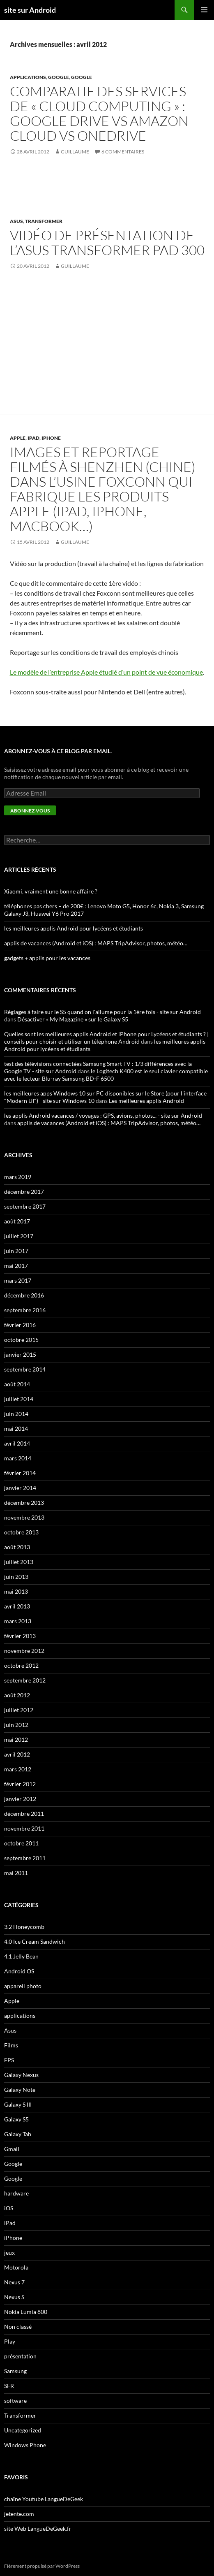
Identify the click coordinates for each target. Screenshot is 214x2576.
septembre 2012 (25, 1680)
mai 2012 (16, 1739)
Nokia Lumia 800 (25, 2311)
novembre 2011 (24, 1828)
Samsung (15, 2370)
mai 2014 (16, 1428)
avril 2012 (17, 1754)
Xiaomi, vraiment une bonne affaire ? (50, 891)
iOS (8, 2208)
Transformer (43, 221)
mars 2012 (17, 1769)
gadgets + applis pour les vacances (47, 957)
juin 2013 (16, 1576)
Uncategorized (22, 2430)
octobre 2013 (21, 1532)
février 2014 (20, 1472)
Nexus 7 (14, 2282)
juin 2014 (16, 1413)
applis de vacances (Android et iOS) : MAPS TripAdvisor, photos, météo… (95, 943)
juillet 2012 (18, 1709)
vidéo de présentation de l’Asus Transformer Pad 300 (107, 242)
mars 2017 (17, 1280)
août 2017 (17, 1221)
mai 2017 (16, 1265)
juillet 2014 (18, 1398)
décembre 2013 (24, 1502)
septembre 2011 (25, 1857)
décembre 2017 (24, 1191)
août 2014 (17, 1384)
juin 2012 (16, 1724)
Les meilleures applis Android (146, 1100)
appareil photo (22, 1985)
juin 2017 (16, 1250)
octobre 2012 (21, 1665)
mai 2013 (16, 1591)
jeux (9, 2252)
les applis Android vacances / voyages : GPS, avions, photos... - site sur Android (103, 1115)
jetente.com (19, 2513)
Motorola (16, 2267)
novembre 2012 (24, 1650)
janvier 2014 (20, 1487)
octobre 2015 (21, 1339)
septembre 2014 (25, 1369)
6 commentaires (122, 152)
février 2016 (20, 1324)
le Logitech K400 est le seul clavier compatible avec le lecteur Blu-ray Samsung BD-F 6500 (106, 1075)
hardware (16, 2193)
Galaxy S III (18, 2104)
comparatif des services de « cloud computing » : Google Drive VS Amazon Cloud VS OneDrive (99, 113)
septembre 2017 (25, 1206)
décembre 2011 (24, 1813)
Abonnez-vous (30, 811)
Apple (17, 438)
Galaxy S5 (16, 2119)
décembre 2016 (24, 1295)
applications (28, 77)
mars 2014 (17, 1458)
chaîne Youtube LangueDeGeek (43, 2498)
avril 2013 (17, 1606)
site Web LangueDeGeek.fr (37, 2528)
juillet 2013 (18, 1561)
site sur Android (30, 9)
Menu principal (204, 10)
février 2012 (20, 1783)
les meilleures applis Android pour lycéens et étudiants (73, 928)
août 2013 (17, 1546)
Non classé (18, 2326)
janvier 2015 (20, 1354)
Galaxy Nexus (21, 2074)
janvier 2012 (20, 1798)
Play (9, 2341)
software (15, 2400)
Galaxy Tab (17, 2133)
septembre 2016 (25, 1310)
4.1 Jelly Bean (21, 1956)
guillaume (75, 152)
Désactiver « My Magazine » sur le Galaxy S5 (72, 1019)
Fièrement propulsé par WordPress (42, 2566)
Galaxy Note (19, 2089)
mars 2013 (17, 1621)
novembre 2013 (24, 1517)
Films (11, 2045)
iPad (33, 438)
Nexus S (14, 2296)
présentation (20, 2356)
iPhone (51, 438)
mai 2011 (16, 1872)
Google (58, 77)
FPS (9, 2059)
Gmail (11, 2148)
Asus (16, 221)
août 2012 (17, 1695)
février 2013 (20, 1635)
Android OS (19, 1971)
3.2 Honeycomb (24, 1926)
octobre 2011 (21, 1843)
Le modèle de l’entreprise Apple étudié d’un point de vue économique (106, 672)
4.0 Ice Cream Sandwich (34, 1941)
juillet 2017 (18, 1235)
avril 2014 (17, 1443)
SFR (9, 2385)
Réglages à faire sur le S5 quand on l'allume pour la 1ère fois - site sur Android (102, 1011)
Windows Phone (25, 2444)
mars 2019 (17, 1176)
